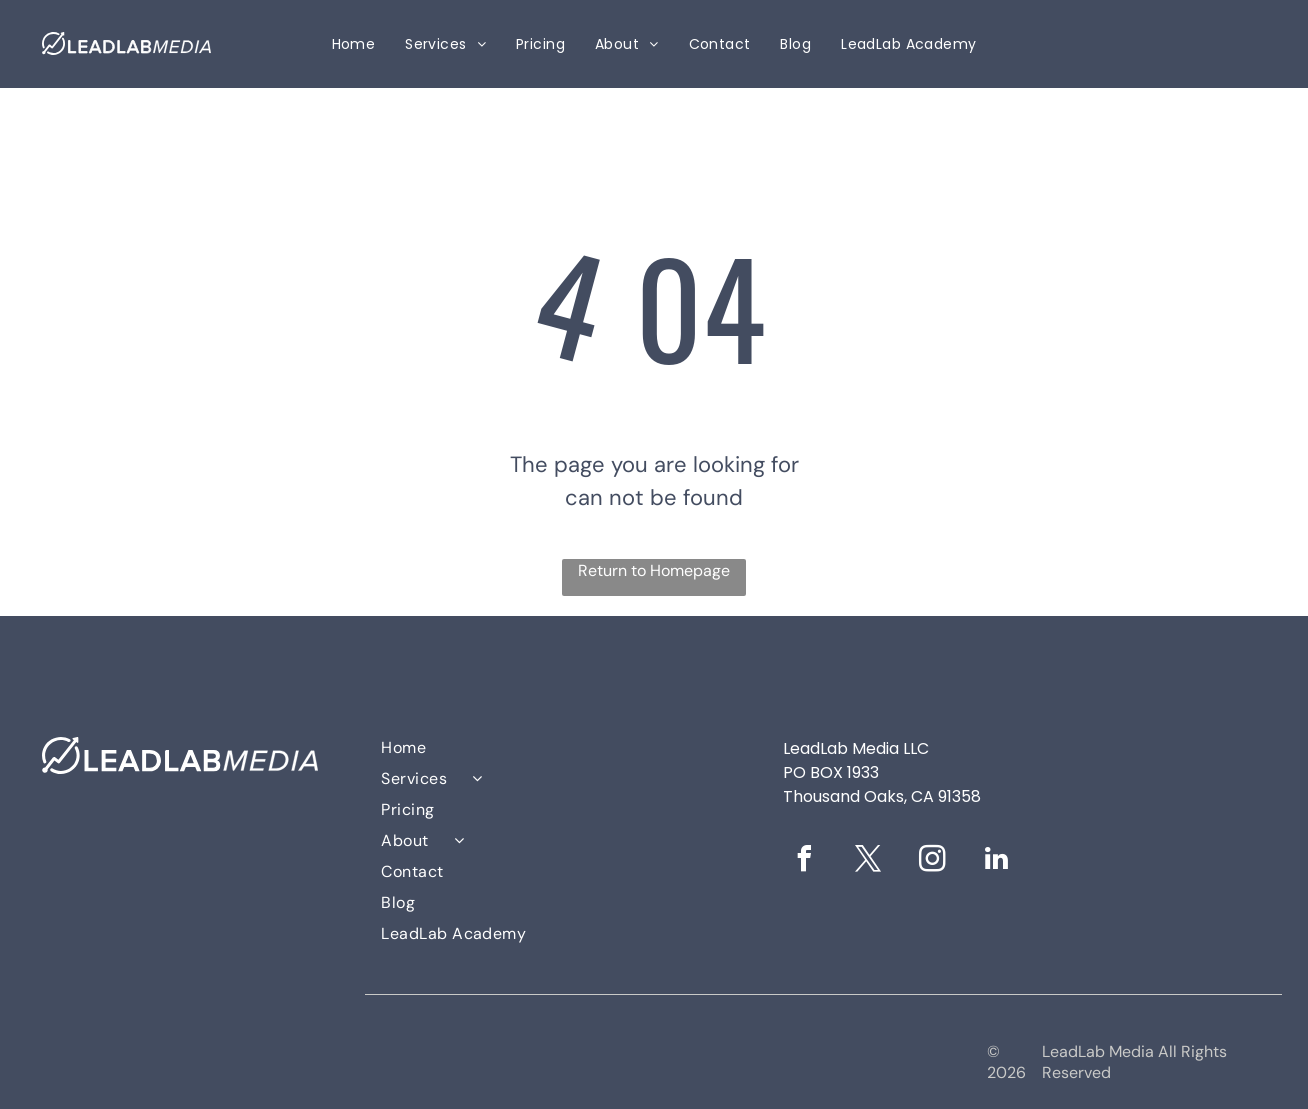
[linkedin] (997, 861)
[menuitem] (354, 44)
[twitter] (869, 861)
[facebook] (805, 861)
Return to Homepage (654, 570)
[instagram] (933, 861)
